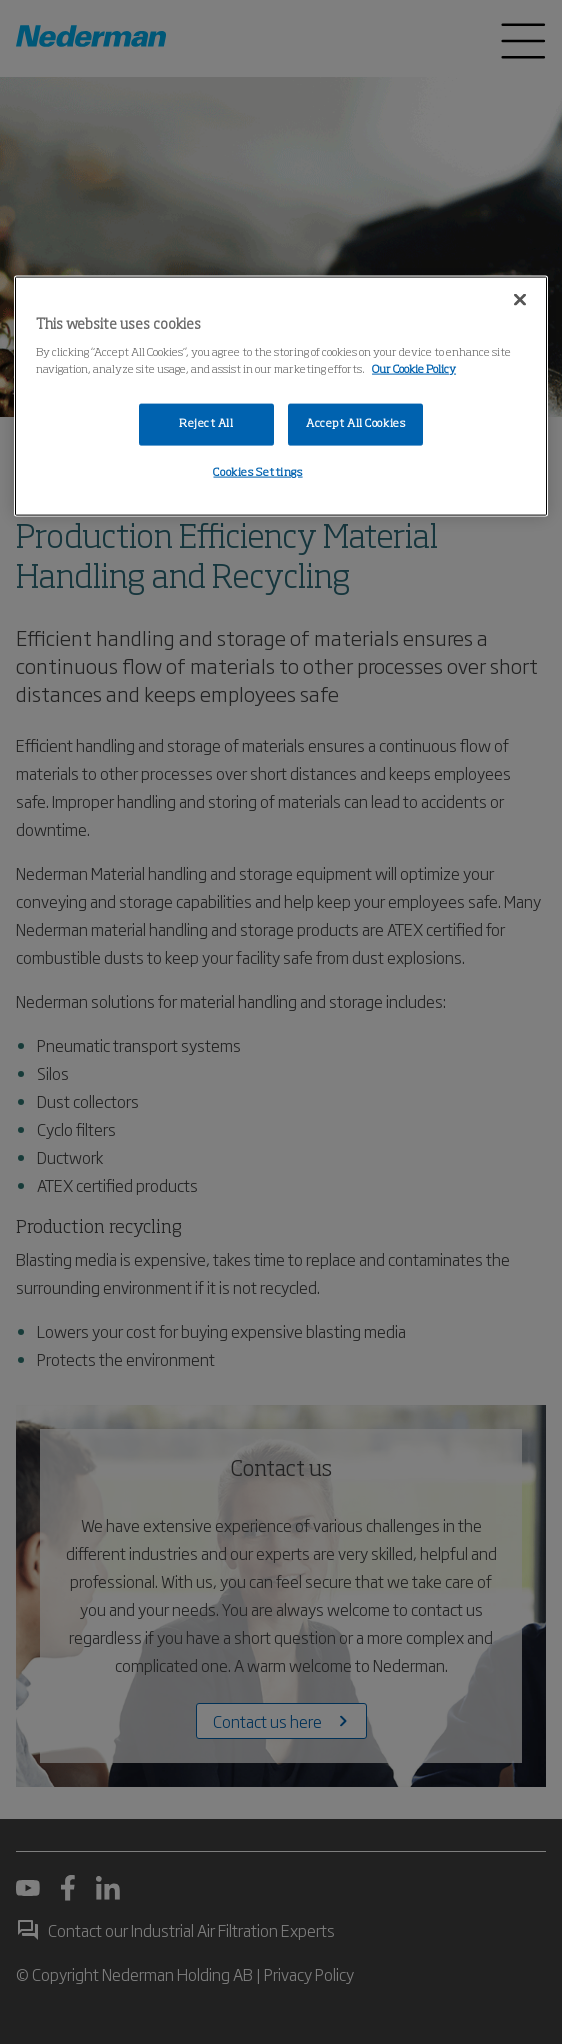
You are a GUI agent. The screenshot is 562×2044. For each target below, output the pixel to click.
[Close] (520, 299)
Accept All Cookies (355, 424)
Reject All (206, 424)
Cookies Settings (257, 473)
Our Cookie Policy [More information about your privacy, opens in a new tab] (414, 370)
